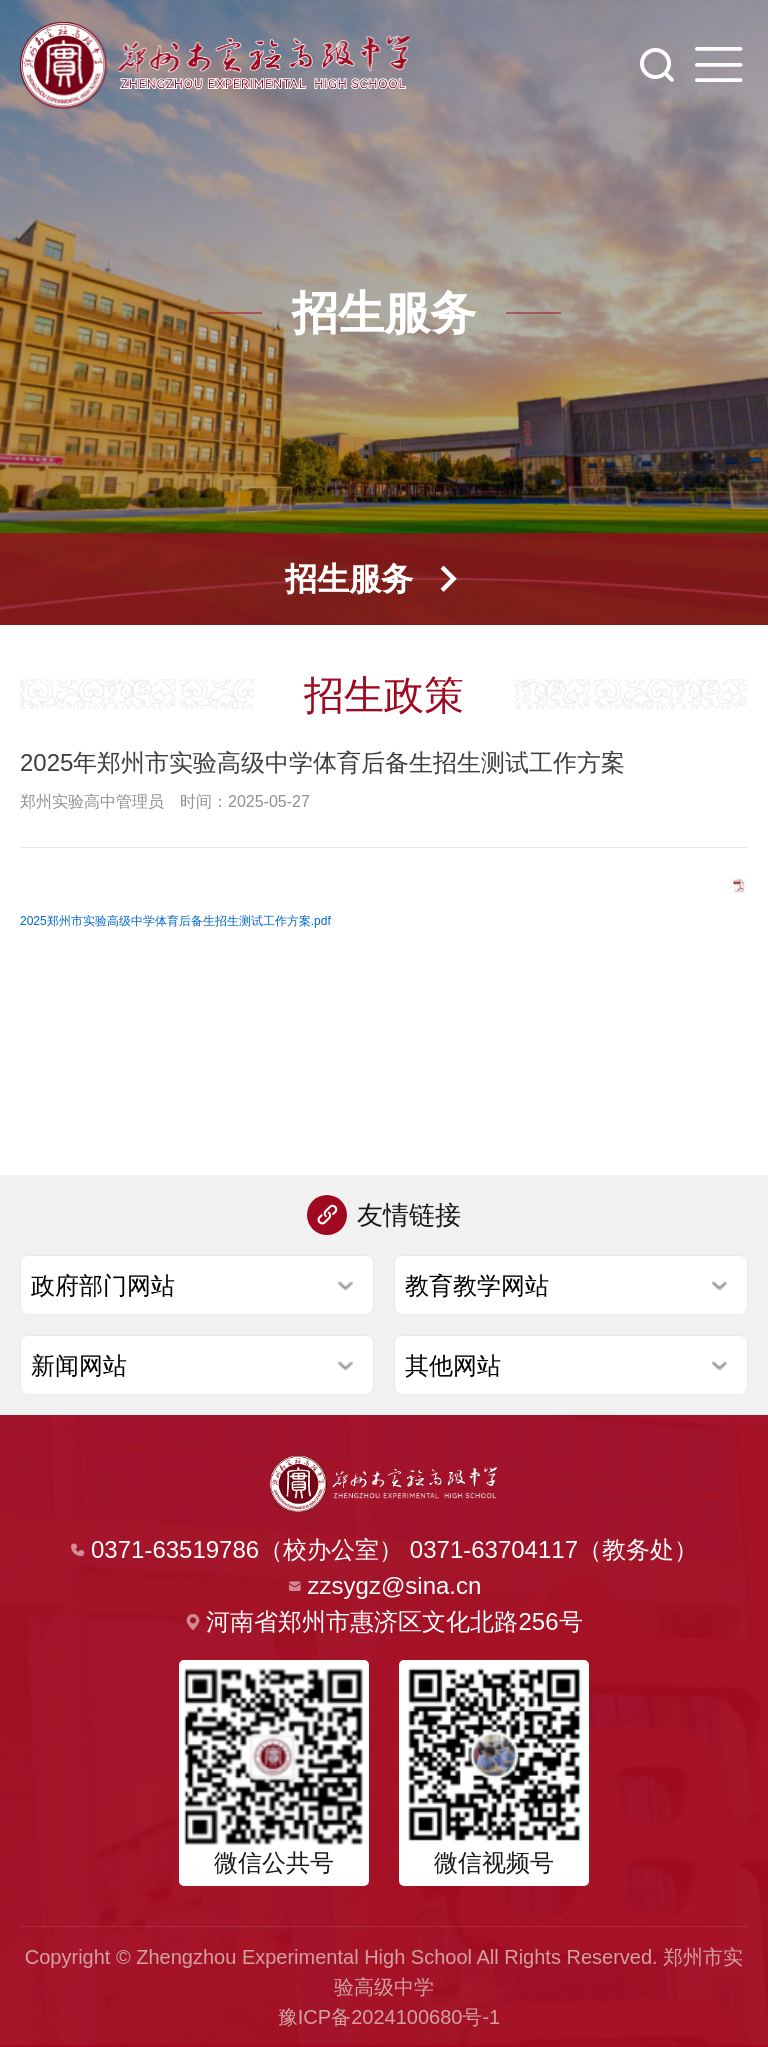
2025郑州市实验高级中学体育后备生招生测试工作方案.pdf (175, 921)
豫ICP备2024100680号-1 (389, 2017)
